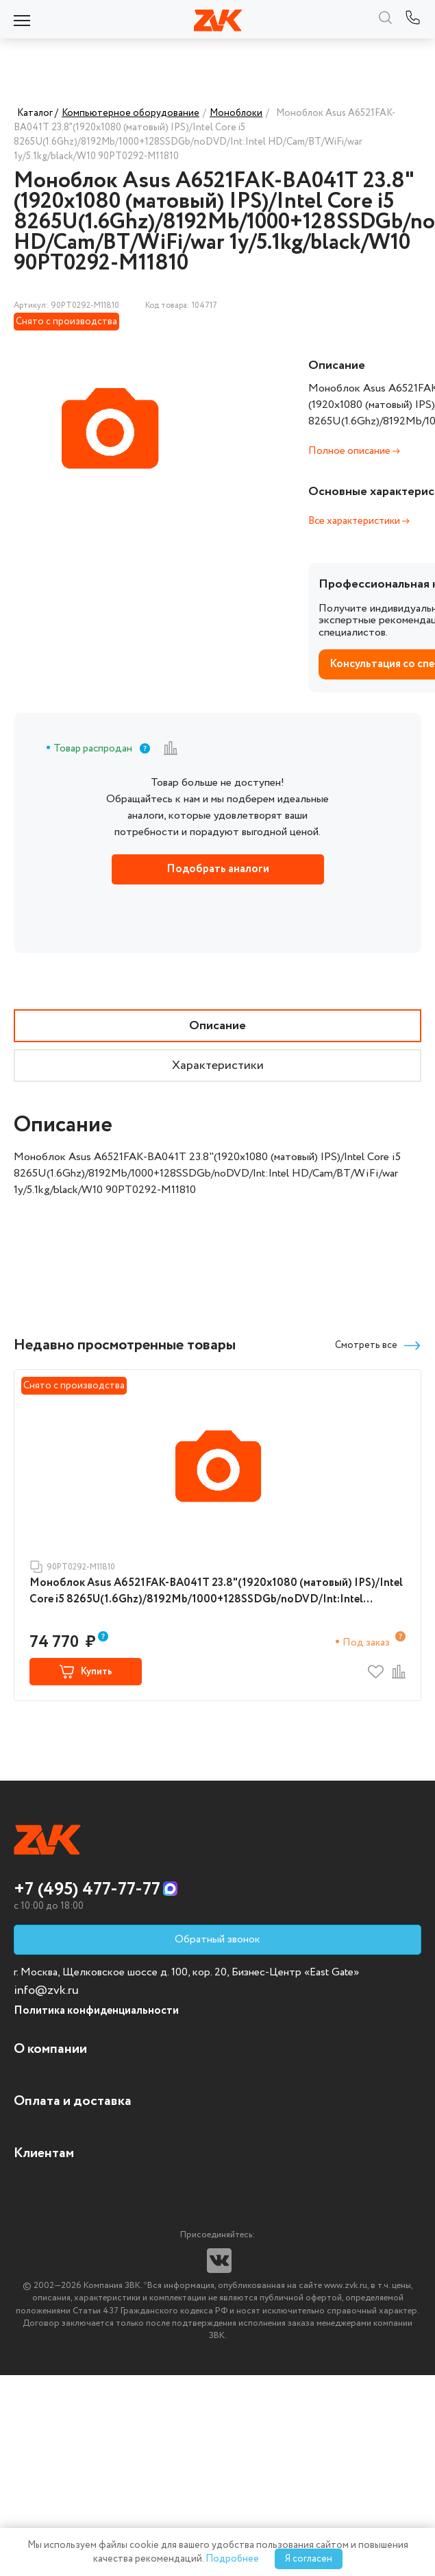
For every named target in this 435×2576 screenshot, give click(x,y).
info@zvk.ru (46, 1990)
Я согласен (308, 2559)
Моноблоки (236, 113)
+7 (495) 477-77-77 (87, 1889)
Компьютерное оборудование (130, 113)
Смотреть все (378, 1345)
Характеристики (218, 1065)
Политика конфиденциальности (96, 2011)
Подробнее (232, 2559)
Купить (86, 1671)
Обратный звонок (217, 1939)
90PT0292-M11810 (72, 1567)
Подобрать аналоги (217, 869)
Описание (217, 1026)
